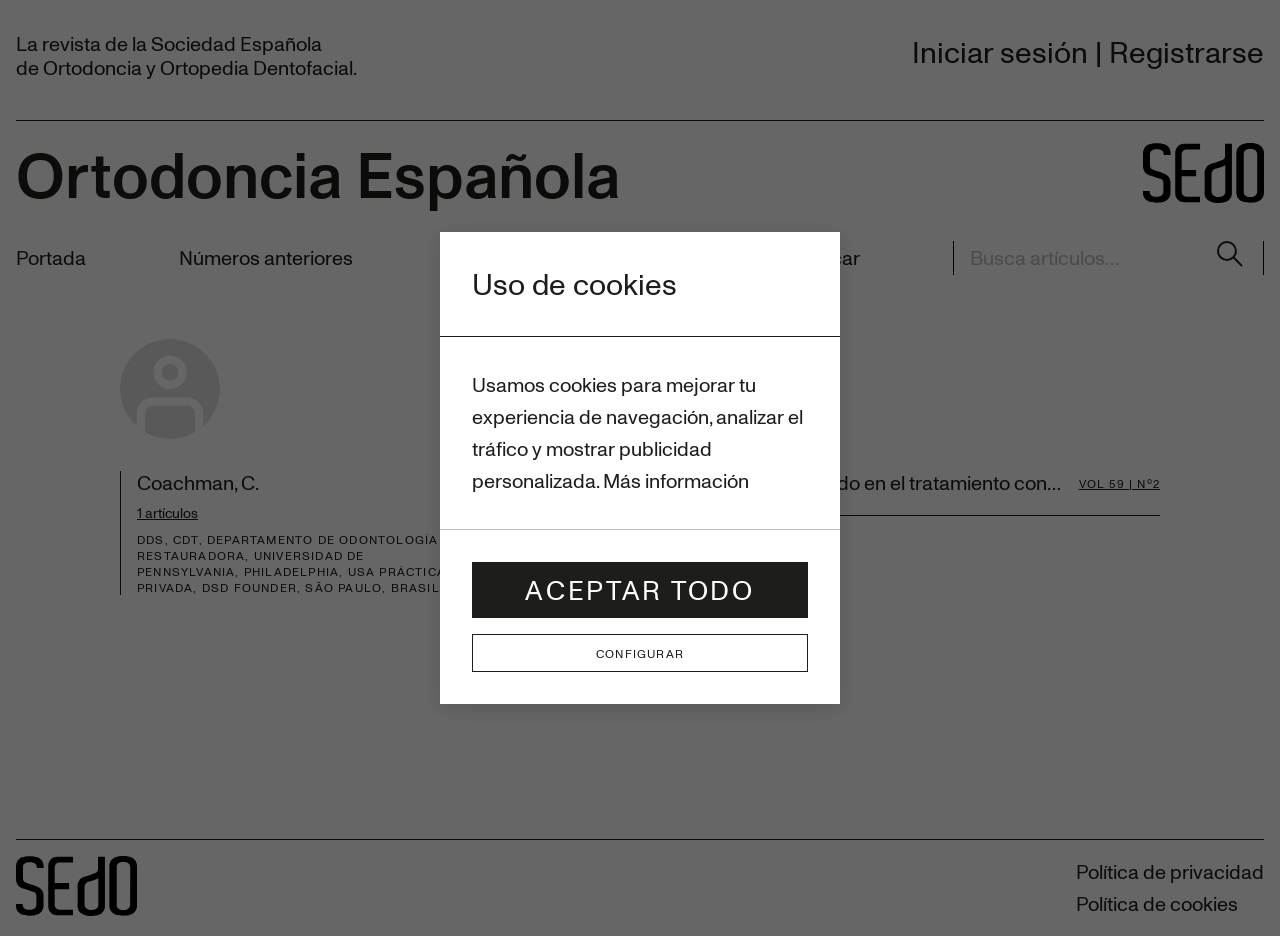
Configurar (640, 653)
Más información (676, 480)
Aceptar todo (639, 589)
